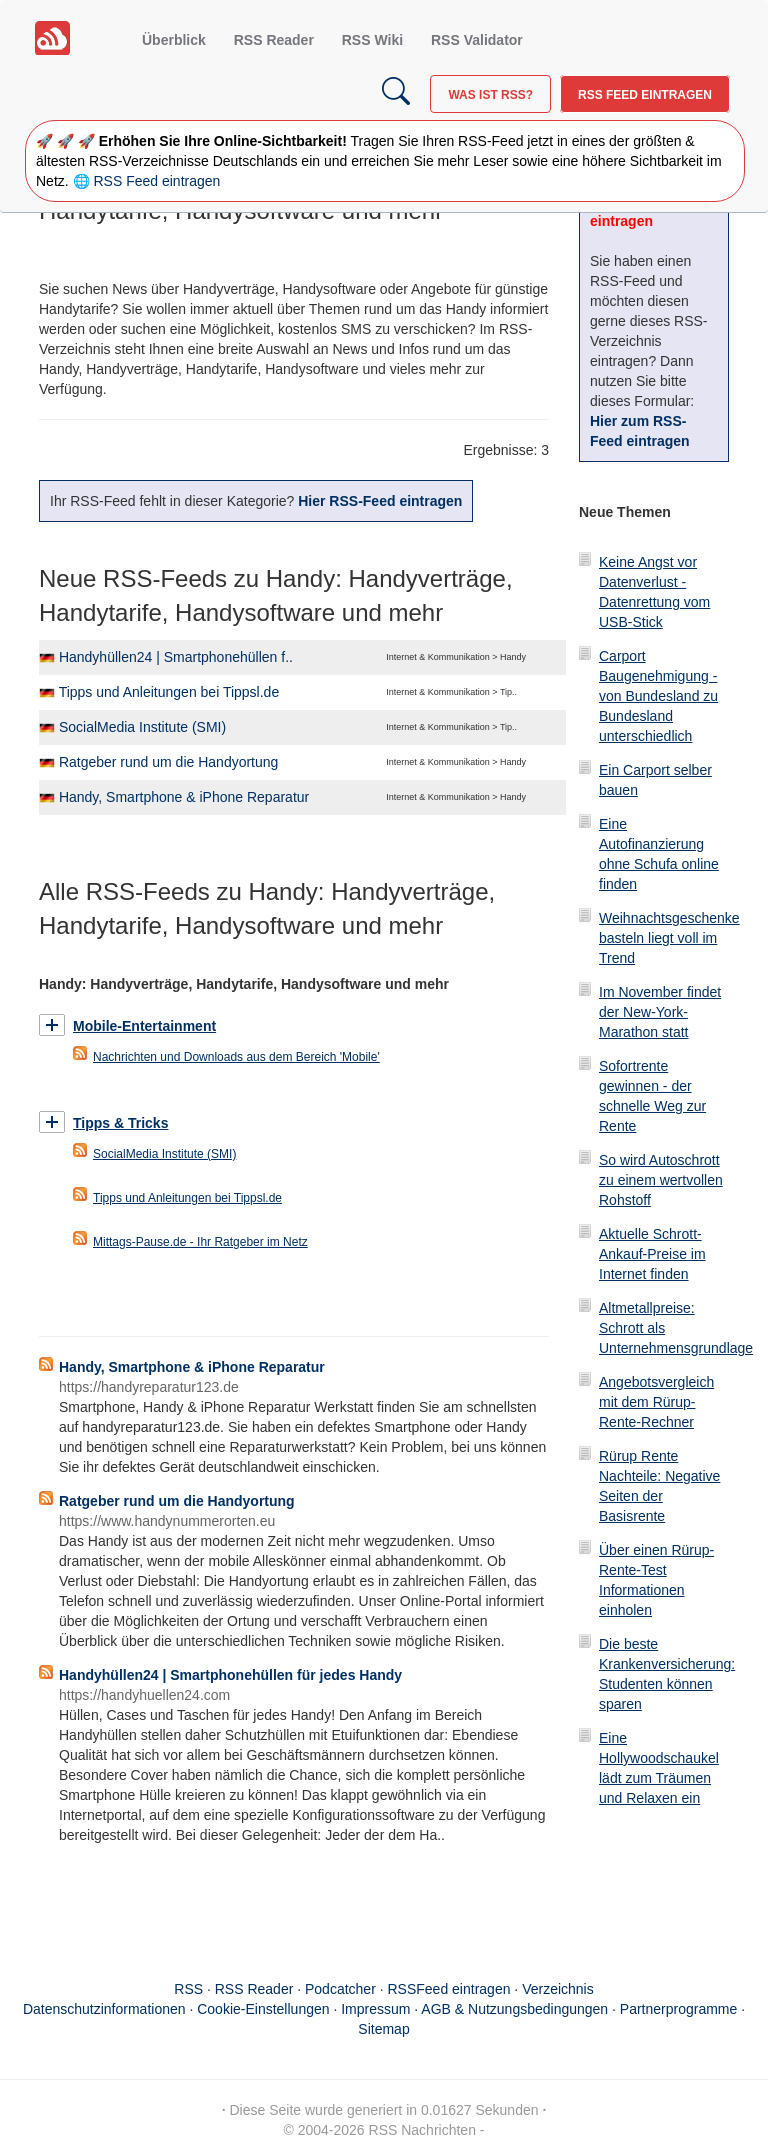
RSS (188, 1989)
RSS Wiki (372, 40)
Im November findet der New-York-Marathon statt (660, 1012)
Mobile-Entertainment (144, 1026)
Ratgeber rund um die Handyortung (168, 762)
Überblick (174, 40)
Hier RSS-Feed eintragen (380, 501)
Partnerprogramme (679, 2009)
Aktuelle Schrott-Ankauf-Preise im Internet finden (652, 1254)
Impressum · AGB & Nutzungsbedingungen (474, 2009)
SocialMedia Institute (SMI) (142, 727)
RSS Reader (274, 40)
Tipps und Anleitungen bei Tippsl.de (169, 692)
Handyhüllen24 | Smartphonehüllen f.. (176, 657)
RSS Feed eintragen (645, 95)
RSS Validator (477, 40)
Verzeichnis (558, 1989)
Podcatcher (340, 1989)
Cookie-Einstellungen (263, 2009)
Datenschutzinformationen (104, 2009)
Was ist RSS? (490, 95)
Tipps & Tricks (120, 1123)
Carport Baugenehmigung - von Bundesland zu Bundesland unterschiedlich (658, 696)
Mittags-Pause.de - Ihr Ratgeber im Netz (200, 1242)
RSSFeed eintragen (449, 1989)
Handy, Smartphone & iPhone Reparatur (184, 797)
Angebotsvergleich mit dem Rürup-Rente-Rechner (656, 1402)
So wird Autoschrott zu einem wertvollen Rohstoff (661, 1180)
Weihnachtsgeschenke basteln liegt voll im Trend (669, 938)
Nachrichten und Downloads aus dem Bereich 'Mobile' (236, 1057)
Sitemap (383, 2029)
